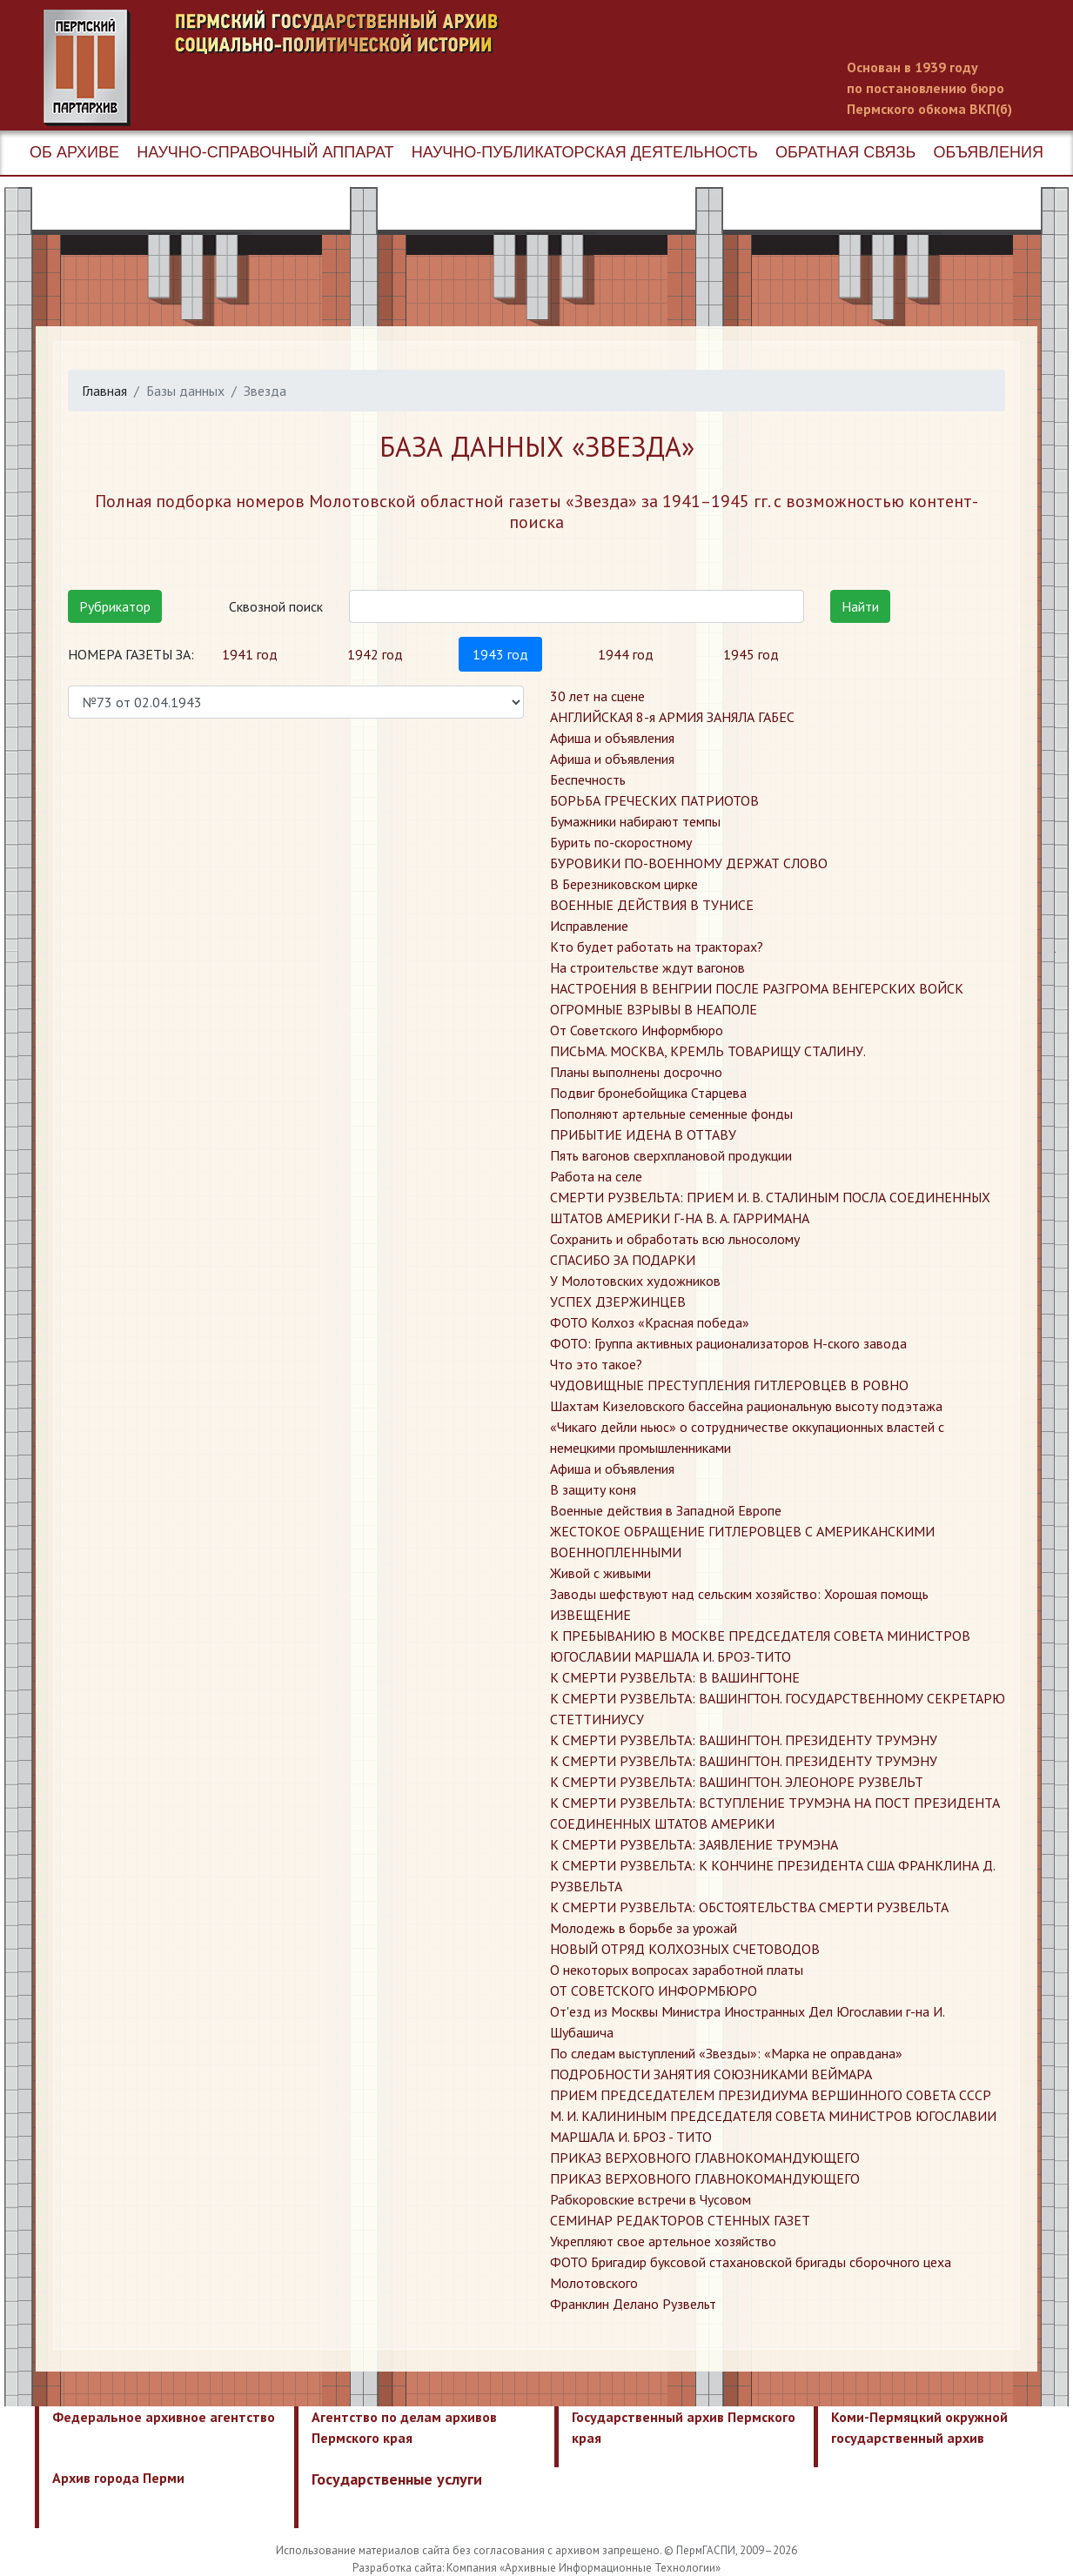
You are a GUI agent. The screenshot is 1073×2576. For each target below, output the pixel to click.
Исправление (589, 925)
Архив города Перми (118, 2477)
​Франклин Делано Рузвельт (633, 2303)
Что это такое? (596, 1364)
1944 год (626, 654)
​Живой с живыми (600, 1573)
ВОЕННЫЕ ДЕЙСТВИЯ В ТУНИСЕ (652, 904)
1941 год (250, 654)
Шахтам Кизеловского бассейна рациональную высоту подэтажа (746, 1406)
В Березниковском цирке (624, 884)
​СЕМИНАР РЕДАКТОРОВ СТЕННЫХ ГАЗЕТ (680, 2220)
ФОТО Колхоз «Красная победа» (649, 1322)
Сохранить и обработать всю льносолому (675, 1239)
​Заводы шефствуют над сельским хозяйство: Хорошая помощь (739, 1593)
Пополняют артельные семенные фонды (671, 1113)
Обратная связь (845, 152)
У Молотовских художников (635, 1280)
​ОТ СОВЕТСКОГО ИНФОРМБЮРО (653, 1990)
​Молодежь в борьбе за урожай (643, 1928)
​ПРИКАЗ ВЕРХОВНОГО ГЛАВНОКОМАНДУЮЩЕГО (705, 2157)
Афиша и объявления (612, 737)
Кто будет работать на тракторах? (656, 946)
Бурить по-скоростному (621, 842)
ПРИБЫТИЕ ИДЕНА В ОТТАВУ (643, 1134)
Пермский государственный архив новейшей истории (370, 68)
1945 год (751, 654)
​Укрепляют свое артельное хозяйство (663, 2241)
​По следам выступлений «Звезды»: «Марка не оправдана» (726, 2053)
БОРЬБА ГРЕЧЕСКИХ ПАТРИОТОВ (654, 800)
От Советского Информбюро (636, 1030)
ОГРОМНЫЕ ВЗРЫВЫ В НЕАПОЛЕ (653, 1009)
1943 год (500, 654)
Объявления (988, 152)
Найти (860, 606)
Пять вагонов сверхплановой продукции (671, 1155)
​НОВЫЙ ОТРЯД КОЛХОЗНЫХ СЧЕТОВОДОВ (685, 1948)
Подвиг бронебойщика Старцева (648, 1092)
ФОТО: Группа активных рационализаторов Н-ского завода (728, 1343)
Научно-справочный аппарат (265, 152)
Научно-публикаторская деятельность (585, 152)
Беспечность (588, 779)
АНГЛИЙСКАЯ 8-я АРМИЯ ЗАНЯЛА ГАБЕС (672, 717)
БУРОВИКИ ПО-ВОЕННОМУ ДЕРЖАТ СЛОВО (689, 863)
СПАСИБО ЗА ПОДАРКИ (622, 1259)
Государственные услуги (397, 2479)
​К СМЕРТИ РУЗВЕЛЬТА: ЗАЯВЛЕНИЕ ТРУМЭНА (694, 1844)
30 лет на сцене (597, 696)
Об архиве (74, 152)
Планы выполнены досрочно (636, 1072)
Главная (104, 390)
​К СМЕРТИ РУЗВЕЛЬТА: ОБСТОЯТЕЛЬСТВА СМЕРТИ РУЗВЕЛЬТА (749, 1907)
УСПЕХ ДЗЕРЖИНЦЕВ (618, 1301)
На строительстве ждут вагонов (647, 967)
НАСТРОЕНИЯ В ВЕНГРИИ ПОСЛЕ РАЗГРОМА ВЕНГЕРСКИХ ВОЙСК (756, 988)
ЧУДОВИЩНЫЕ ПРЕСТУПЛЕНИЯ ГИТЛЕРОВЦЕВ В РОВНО (729, 1385)
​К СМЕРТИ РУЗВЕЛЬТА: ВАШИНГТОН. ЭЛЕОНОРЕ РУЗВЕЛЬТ (736, 1781)
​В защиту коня (593, 1489)
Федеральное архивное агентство (163, 2416)
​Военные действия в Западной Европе (665, 1510)
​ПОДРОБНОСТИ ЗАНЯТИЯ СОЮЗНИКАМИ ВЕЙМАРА (711, 2074)
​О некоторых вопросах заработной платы (676, 1969)
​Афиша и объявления (612, 1468)
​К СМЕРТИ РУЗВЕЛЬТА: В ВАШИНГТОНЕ (675, 1677)
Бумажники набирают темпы (635, 821)
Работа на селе (596, 1176)
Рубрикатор (115, 606)
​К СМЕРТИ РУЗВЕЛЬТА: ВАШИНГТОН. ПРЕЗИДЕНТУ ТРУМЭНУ (743, 1740)
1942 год (375, 654)
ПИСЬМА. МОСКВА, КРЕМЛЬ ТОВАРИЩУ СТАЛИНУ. (708, 1051)
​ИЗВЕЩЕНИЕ (590, 1614)
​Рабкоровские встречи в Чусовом (650, 2199)
